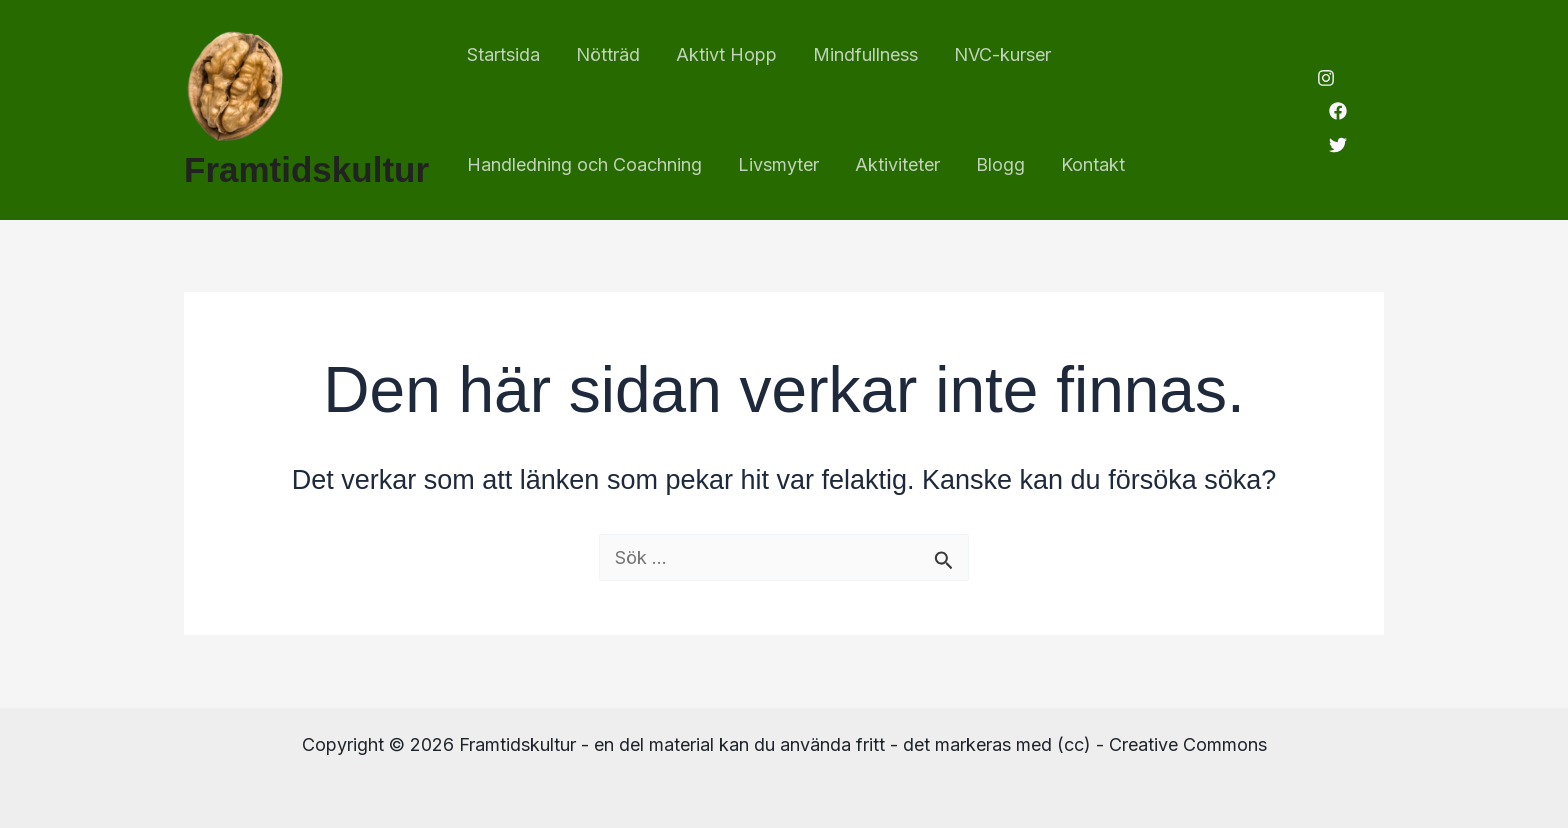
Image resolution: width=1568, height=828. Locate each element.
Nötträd (608, 54)
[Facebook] (1338, 111)
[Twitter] (1338, 145)
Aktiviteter (897, 164)
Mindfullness (865, 54)
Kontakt (1093, 164)
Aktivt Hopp (726, 54)
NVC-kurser (1002, 54)
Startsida (503, 54)
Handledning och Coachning (584, 164)
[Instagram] (1326, 78)
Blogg (1000, 164)
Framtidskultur (306, 169)
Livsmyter (778, 164)
